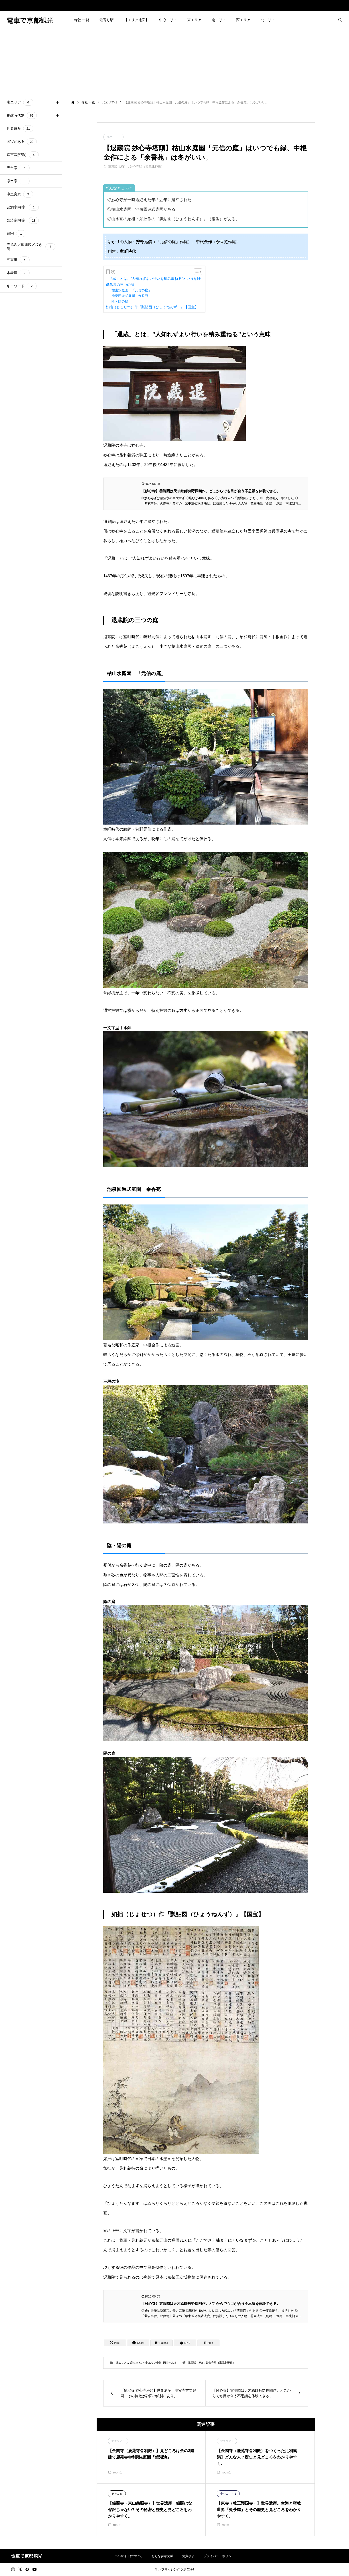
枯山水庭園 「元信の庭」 (132, 290)
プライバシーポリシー (219, 2556)
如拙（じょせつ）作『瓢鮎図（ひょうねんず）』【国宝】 (152, 307)
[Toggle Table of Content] (196, 272)
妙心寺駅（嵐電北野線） (147, 166)
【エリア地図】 (136, 20)
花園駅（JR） (117, 166)
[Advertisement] (174, 62)
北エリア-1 (122, 2362)
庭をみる (135, 2362)
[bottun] (340, 20)
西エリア (243, 20)
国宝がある (170, 2362)
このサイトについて (128, 2556)
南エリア (219, 20)
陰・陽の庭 (120, 301)
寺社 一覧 (81, 20)
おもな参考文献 (162, 2556)
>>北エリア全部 (152, 2362)
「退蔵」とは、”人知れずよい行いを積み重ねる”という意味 (153, 278)
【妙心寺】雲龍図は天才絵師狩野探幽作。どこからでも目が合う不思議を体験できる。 (210, 491)
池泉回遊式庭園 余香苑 (130, 296)
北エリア (268, 20)
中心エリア (168, 20)
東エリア (194, 20)
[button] (57, 102)
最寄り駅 (106, 20)
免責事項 (188, 2556)
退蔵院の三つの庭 (120, 284)
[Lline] (185, 2343)
